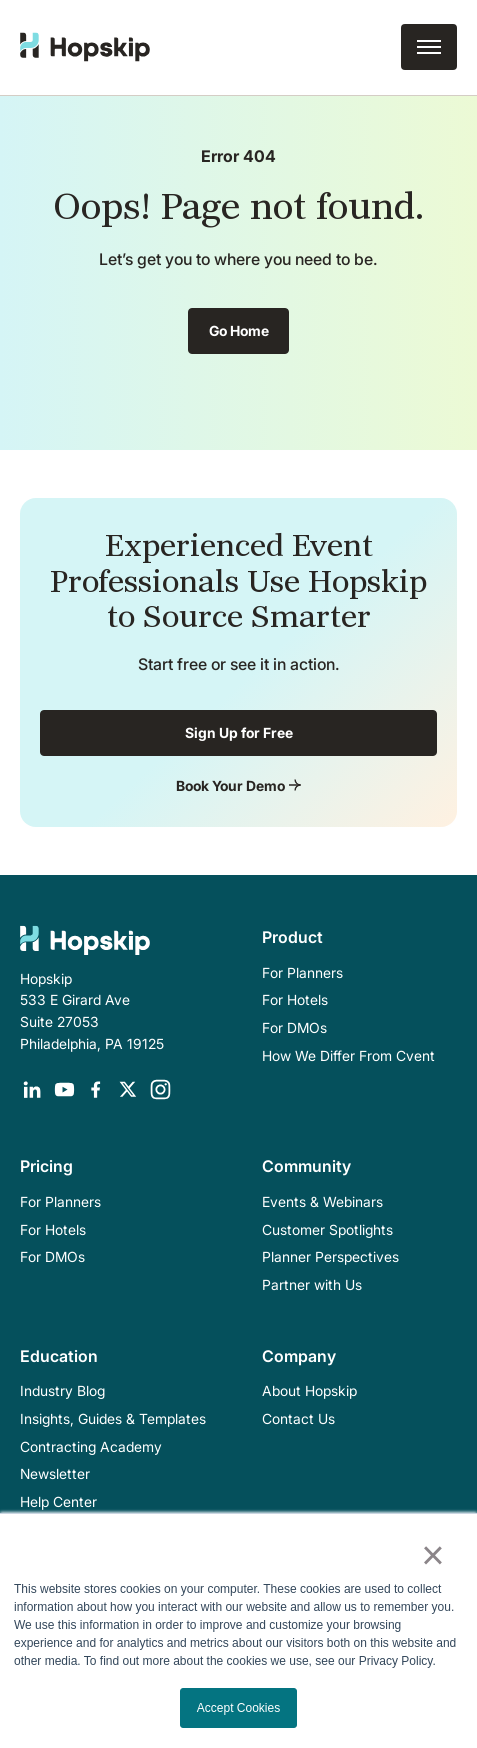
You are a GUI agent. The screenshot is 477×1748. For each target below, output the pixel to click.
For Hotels (295, 999)
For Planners (302, 972)
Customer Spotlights (327, 1229)
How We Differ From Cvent (348, 1055)
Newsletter (55, 1473)
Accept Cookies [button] (238, 1708)
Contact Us (298, 1418)
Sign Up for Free (239, 732)
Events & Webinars (322, 1201)
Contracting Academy (91, 1446)
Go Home (239, 330)
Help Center (58, 1501)
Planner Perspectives (330, 1256)
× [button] (432, 1555)
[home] (85, 47)
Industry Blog (62, 1390)
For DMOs (294, 1027)
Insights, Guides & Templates (113, 1418)
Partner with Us (312, 1284)
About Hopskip (309, 1390)
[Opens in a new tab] (32, 1090)
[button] (429, 47)
